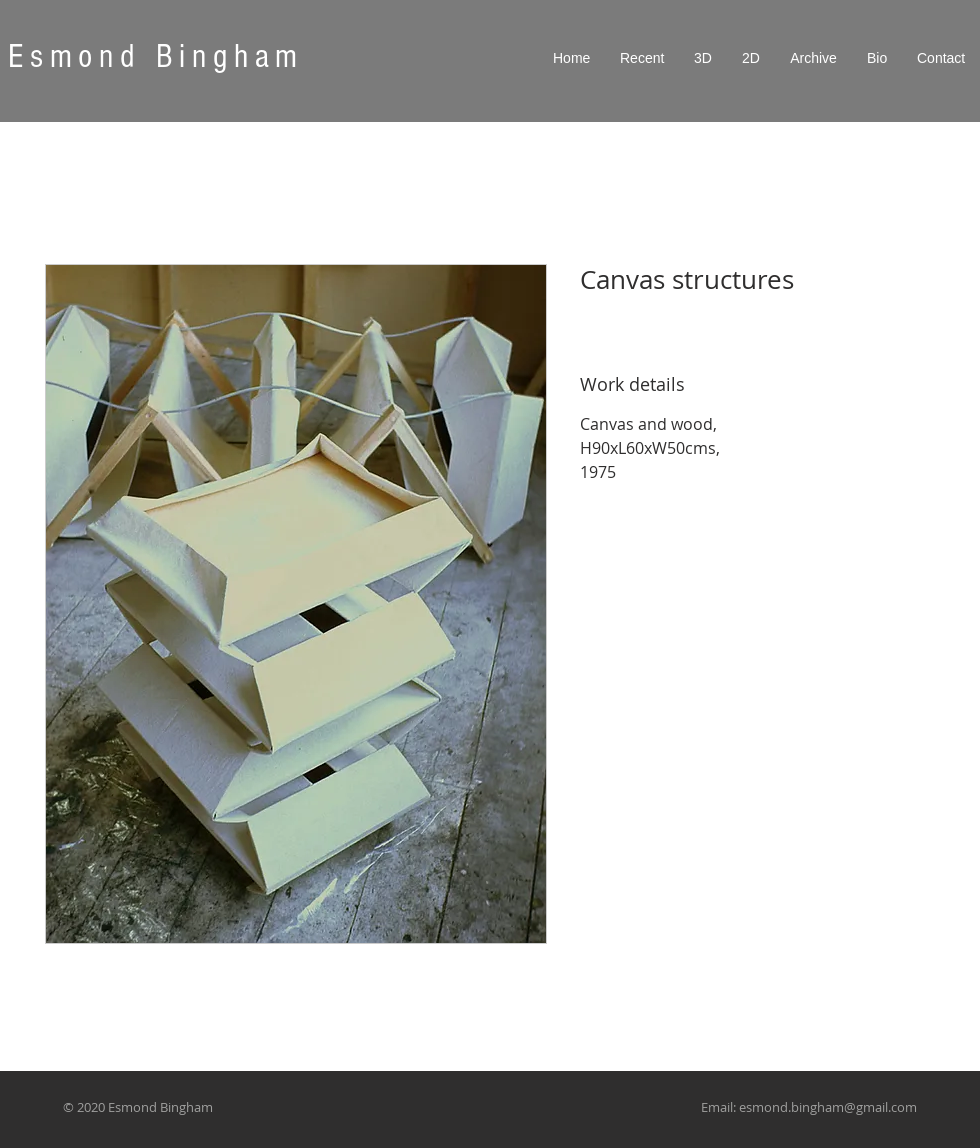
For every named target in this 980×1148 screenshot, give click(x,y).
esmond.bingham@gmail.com (828, 1107)
